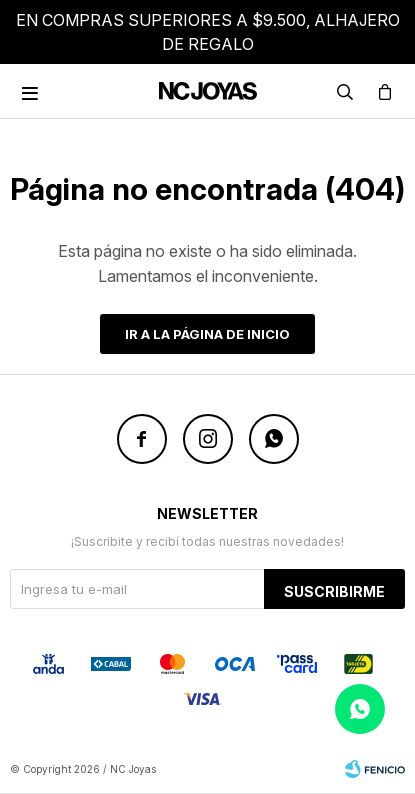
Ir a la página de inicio (207, 334)
